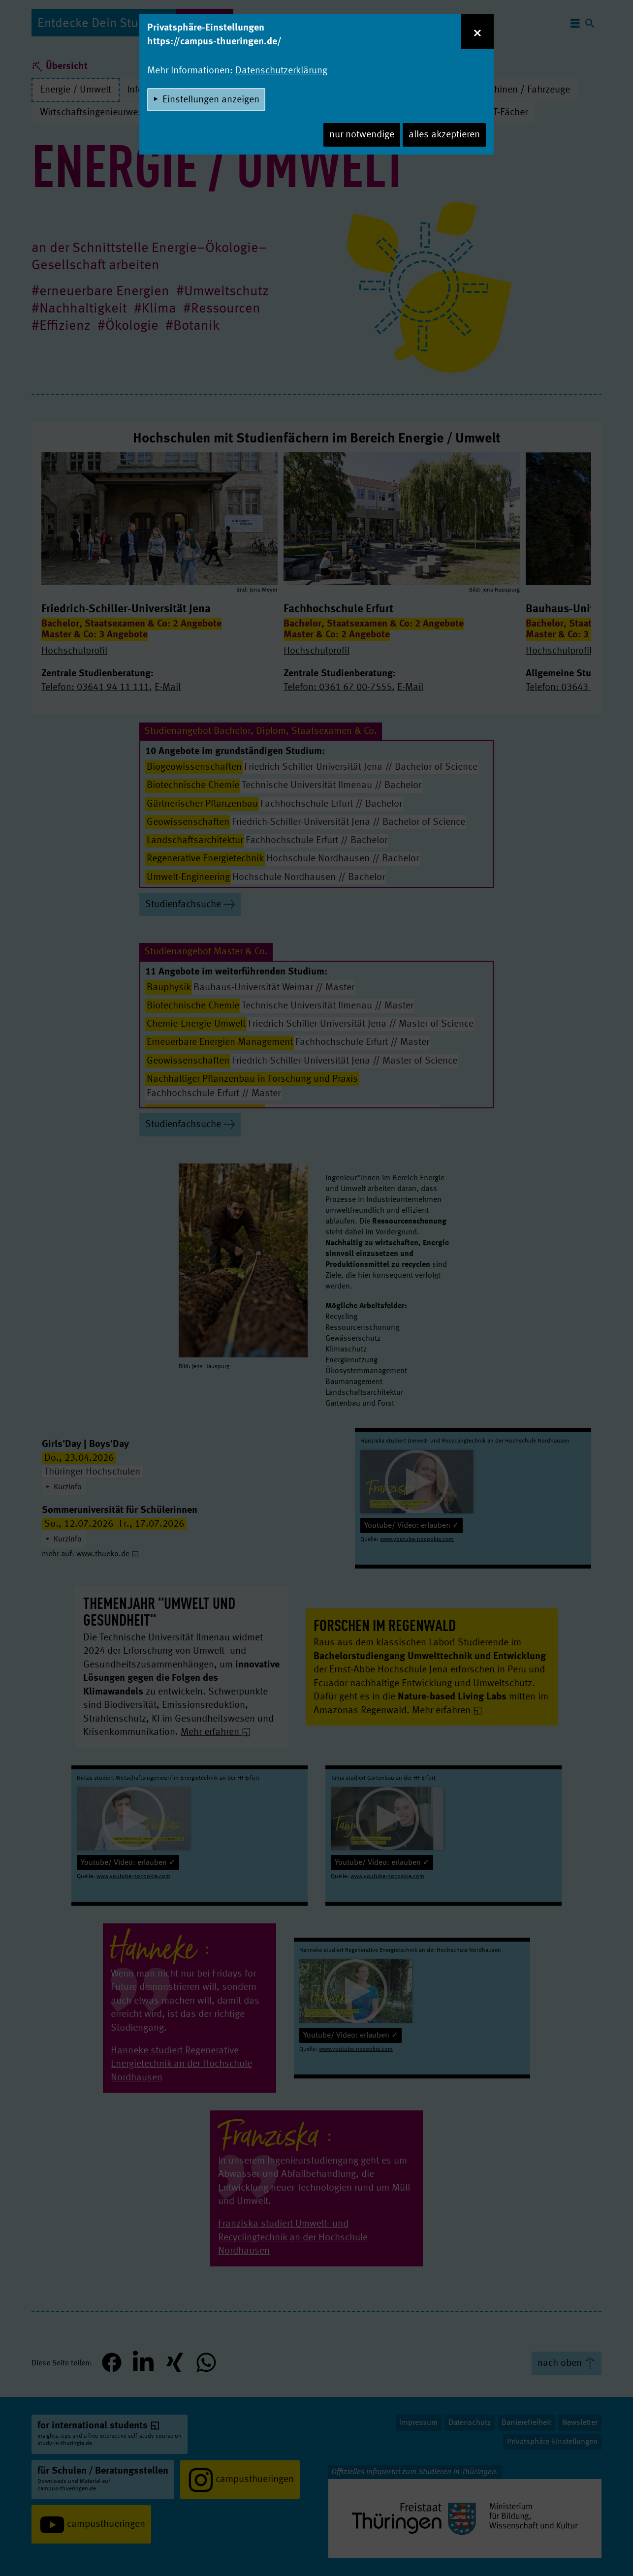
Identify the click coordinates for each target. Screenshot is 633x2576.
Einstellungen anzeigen (210, 100)
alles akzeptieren (444, 135)
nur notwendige (361, 135)
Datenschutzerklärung (281, 71)
